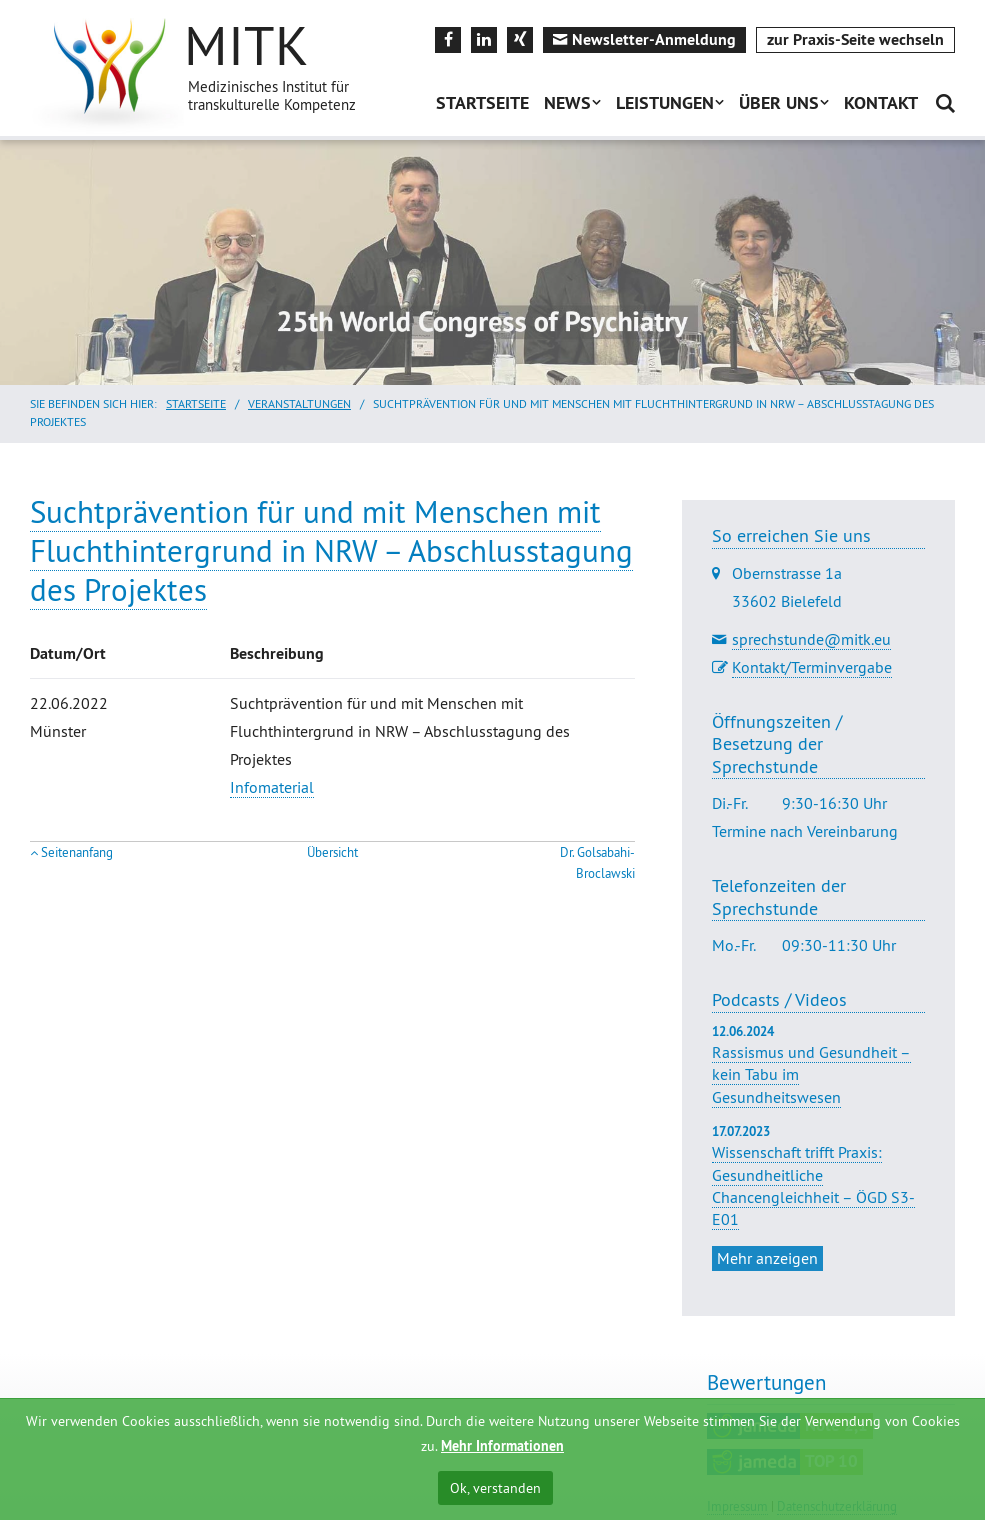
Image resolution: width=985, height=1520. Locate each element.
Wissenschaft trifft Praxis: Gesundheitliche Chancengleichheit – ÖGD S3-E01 (813, 1185)
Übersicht (332, 852)
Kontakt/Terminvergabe (812, 667)
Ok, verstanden (495, 1488)
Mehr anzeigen (767, 1258)
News (567, 102)
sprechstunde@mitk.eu (811, 639)
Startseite (482, 102)
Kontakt (881, 102)
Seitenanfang (77, 852)
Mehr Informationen (502, 1446)
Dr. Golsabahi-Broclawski (597, 863)
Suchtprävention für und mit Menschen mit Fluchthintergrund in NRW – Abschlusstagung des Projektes (331, 550)
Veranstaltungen (299, 403)
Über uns (779, 102)
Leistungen (665, 102)
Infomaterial (272, 787)
